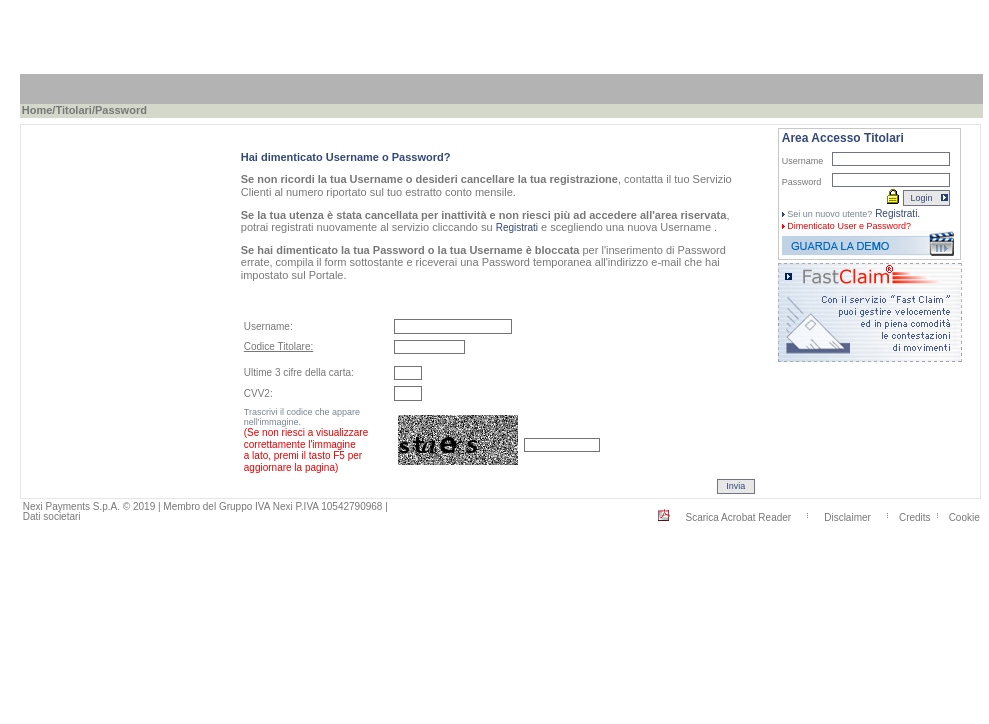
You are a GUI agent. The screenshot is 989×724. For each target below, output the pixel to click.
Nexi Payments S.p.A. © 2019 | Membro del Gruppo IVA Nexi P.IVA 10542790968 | (205, 506)
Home (37, 110)
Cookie (964, 516)
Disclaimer (847, 516)
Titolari (73, 110)
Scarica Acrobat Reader (739, 516)
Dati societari (52, 516)
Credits (915, 516)
